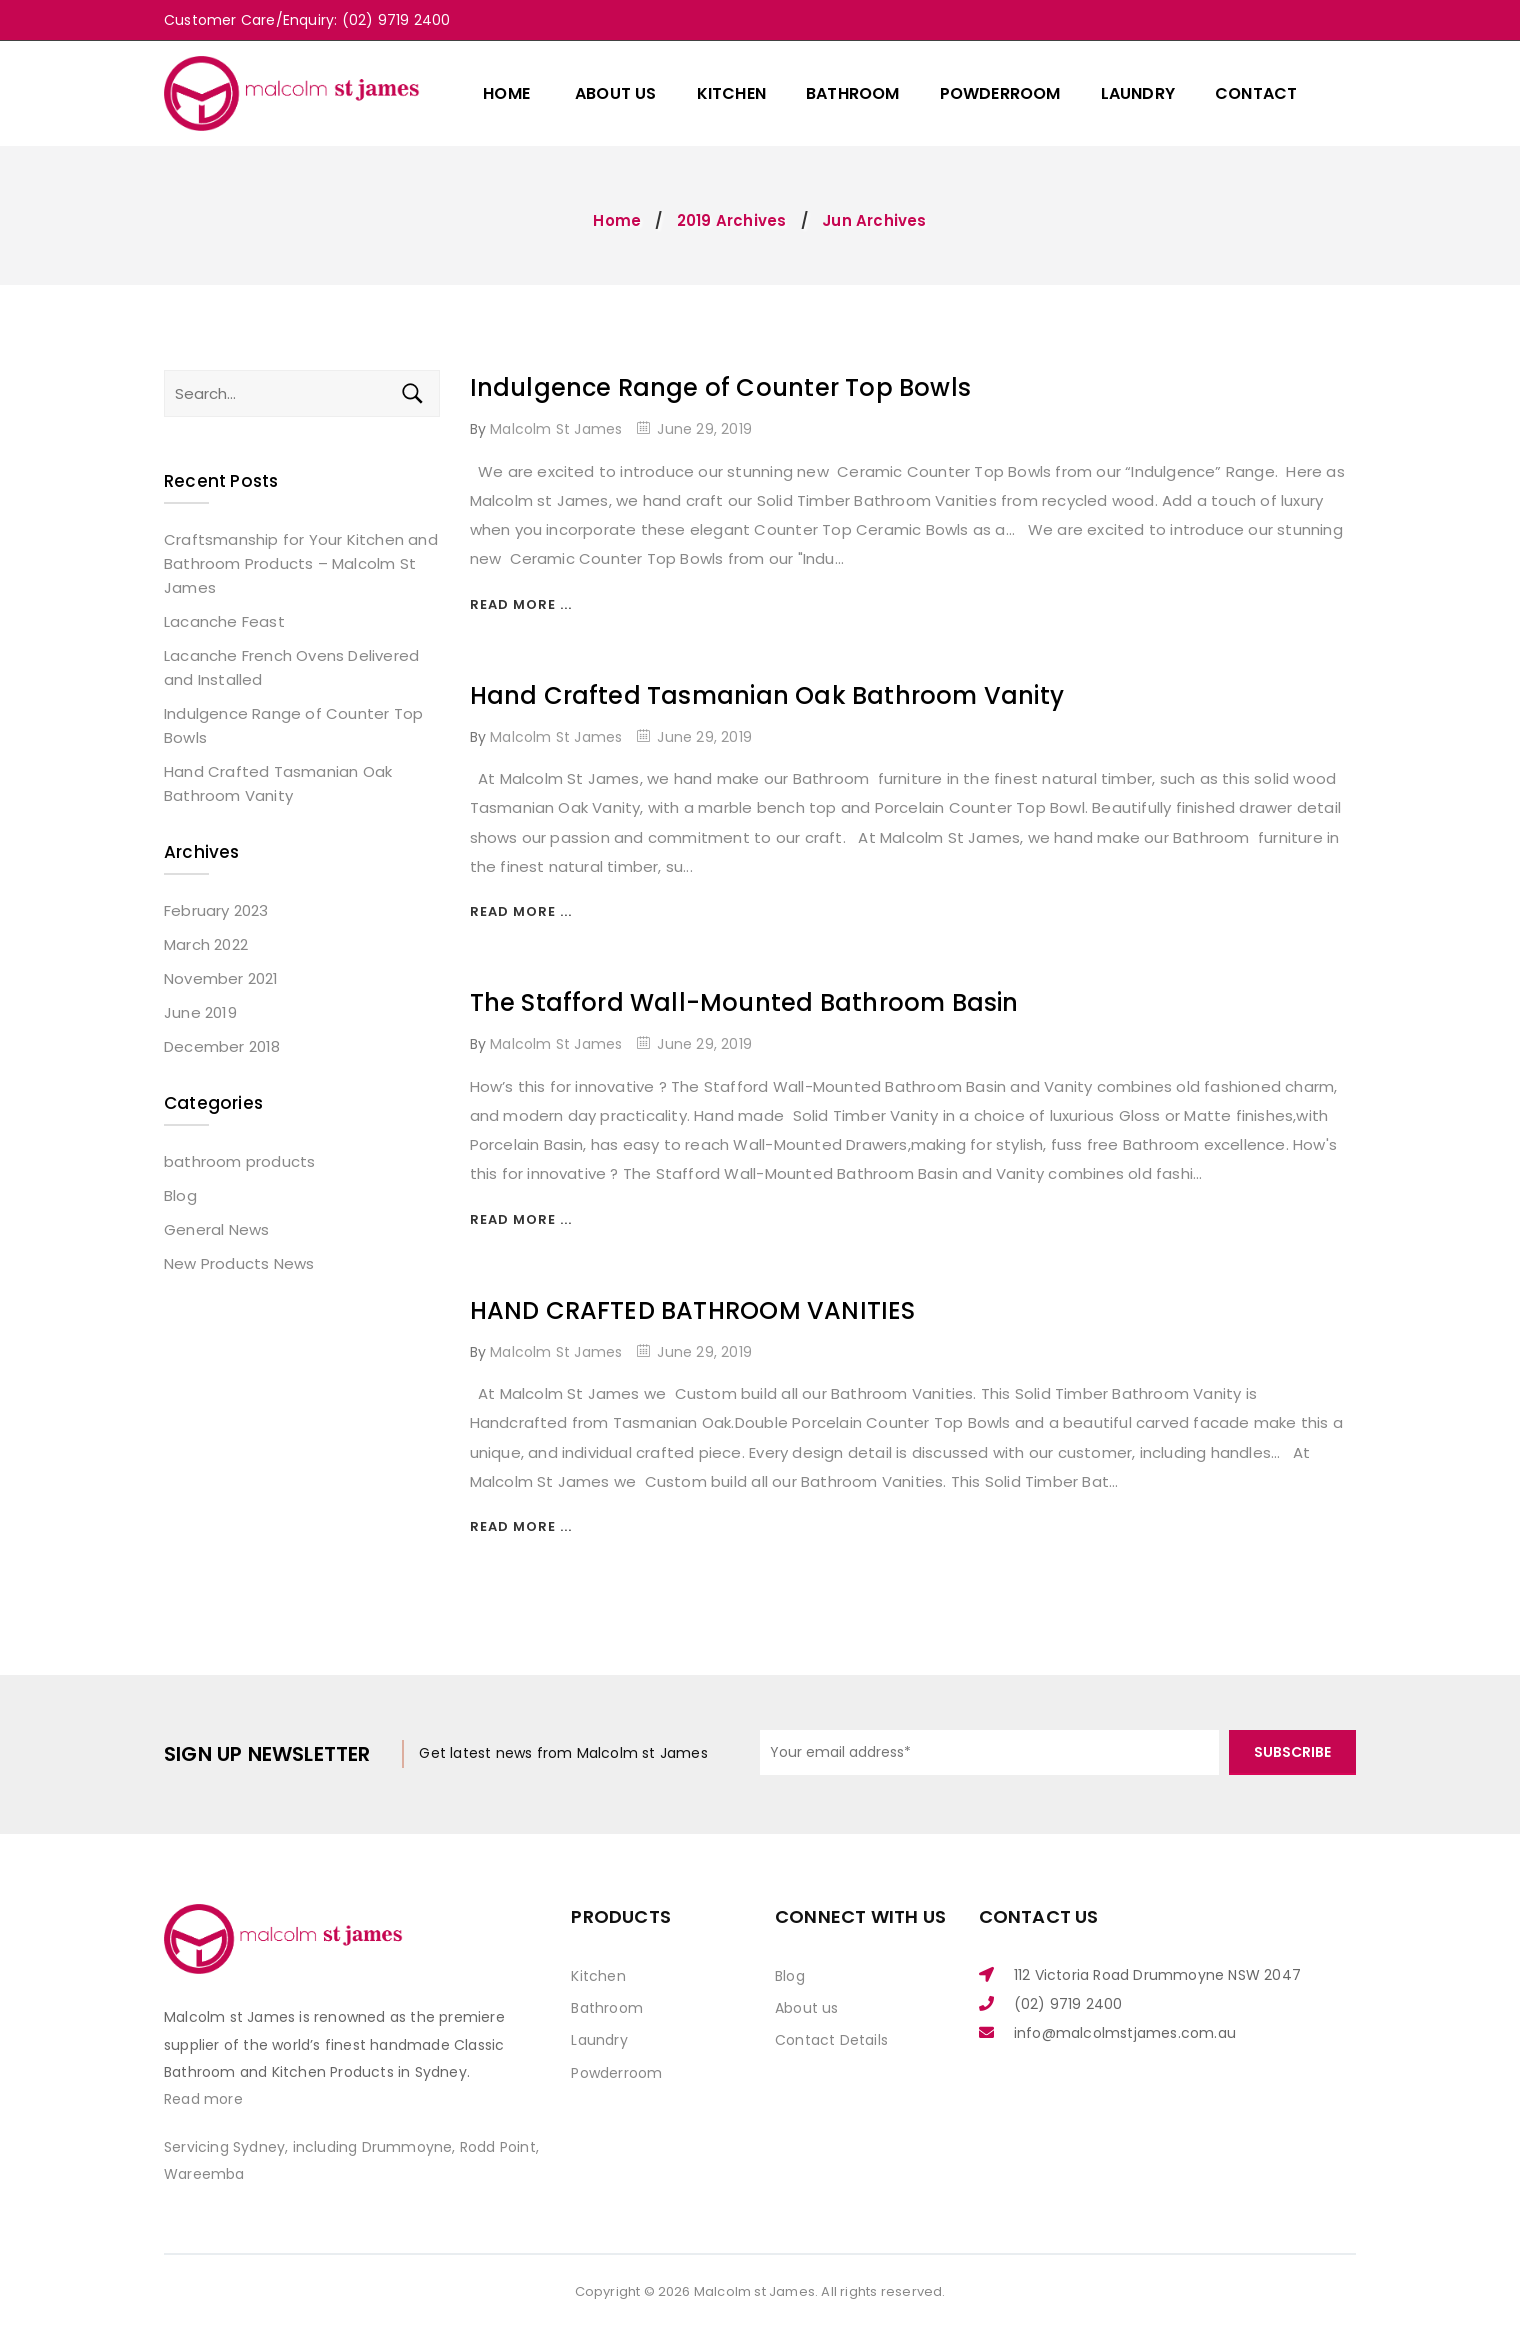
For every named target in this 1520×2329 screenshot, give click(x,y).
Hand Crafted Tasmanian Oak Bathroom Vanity (767, 695)
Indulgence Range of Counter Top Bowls (720, 387)
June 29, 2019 (704, 429)
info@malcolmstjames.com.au (1125, 2033)
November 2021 (221, 978)
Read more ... (521, 604)
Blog (180, 1195)
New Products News (239, 1263)
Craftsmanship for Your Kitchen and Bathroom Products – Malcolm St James (301, 563)
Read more (203, 2099)
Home (617, 220)
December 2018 (222, 1046)
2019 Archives (732, 220)
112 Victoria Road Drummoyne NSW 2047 (1157, 1975)
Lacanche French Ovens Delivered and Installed (291, 667)
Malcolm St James (556, 429)
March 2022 (206, 944)
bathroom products (239, 1161)
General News (216, 1229)
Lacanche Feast (224, 621)
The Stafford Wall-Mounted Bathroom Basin (744, 1002)
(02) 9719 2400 (1068, 2004)
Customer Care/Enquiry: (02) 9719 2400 (307, 20)
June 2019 (200, 1012)
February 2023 (216, 910)
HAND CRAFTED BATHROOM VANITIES (693, 1310)
